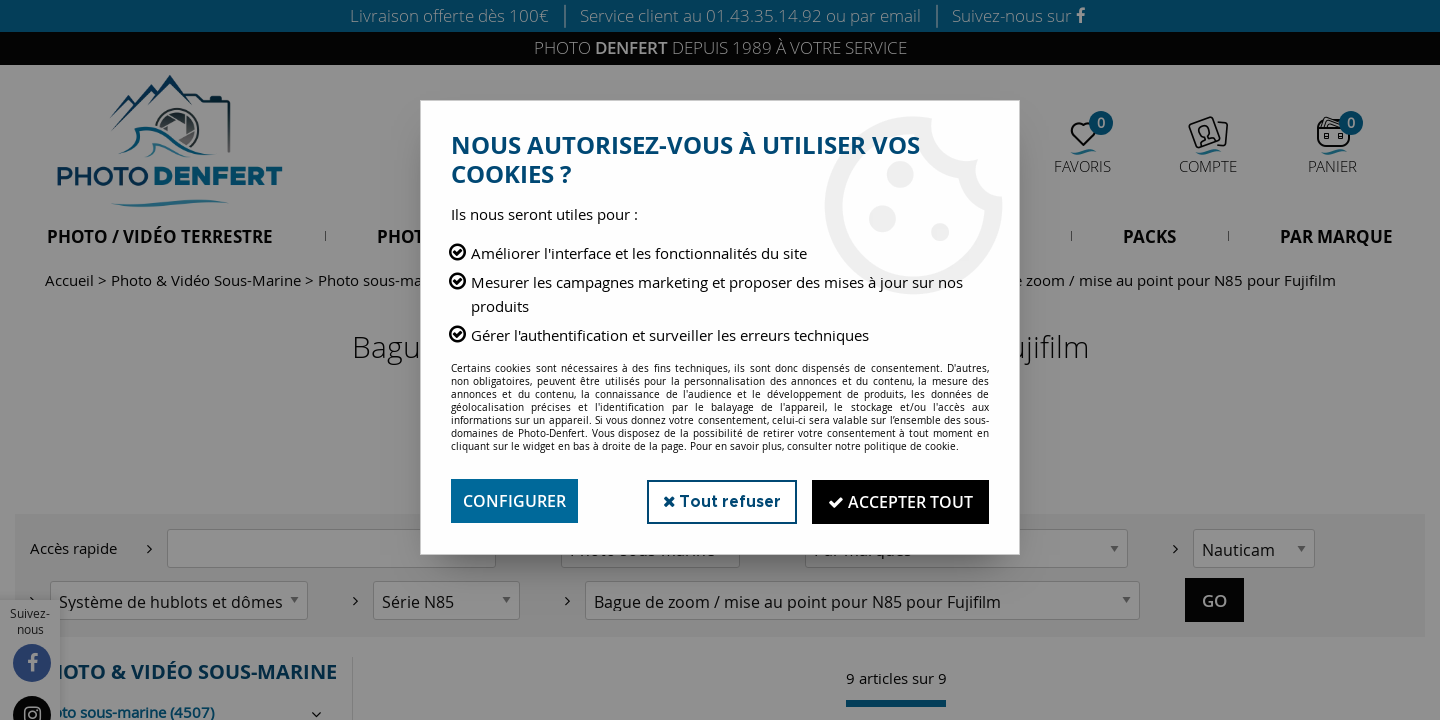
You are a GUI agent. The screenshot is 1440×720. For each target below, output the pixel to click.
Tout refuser (718, 500)
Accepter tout (899, 501)
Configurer (514, 501)
